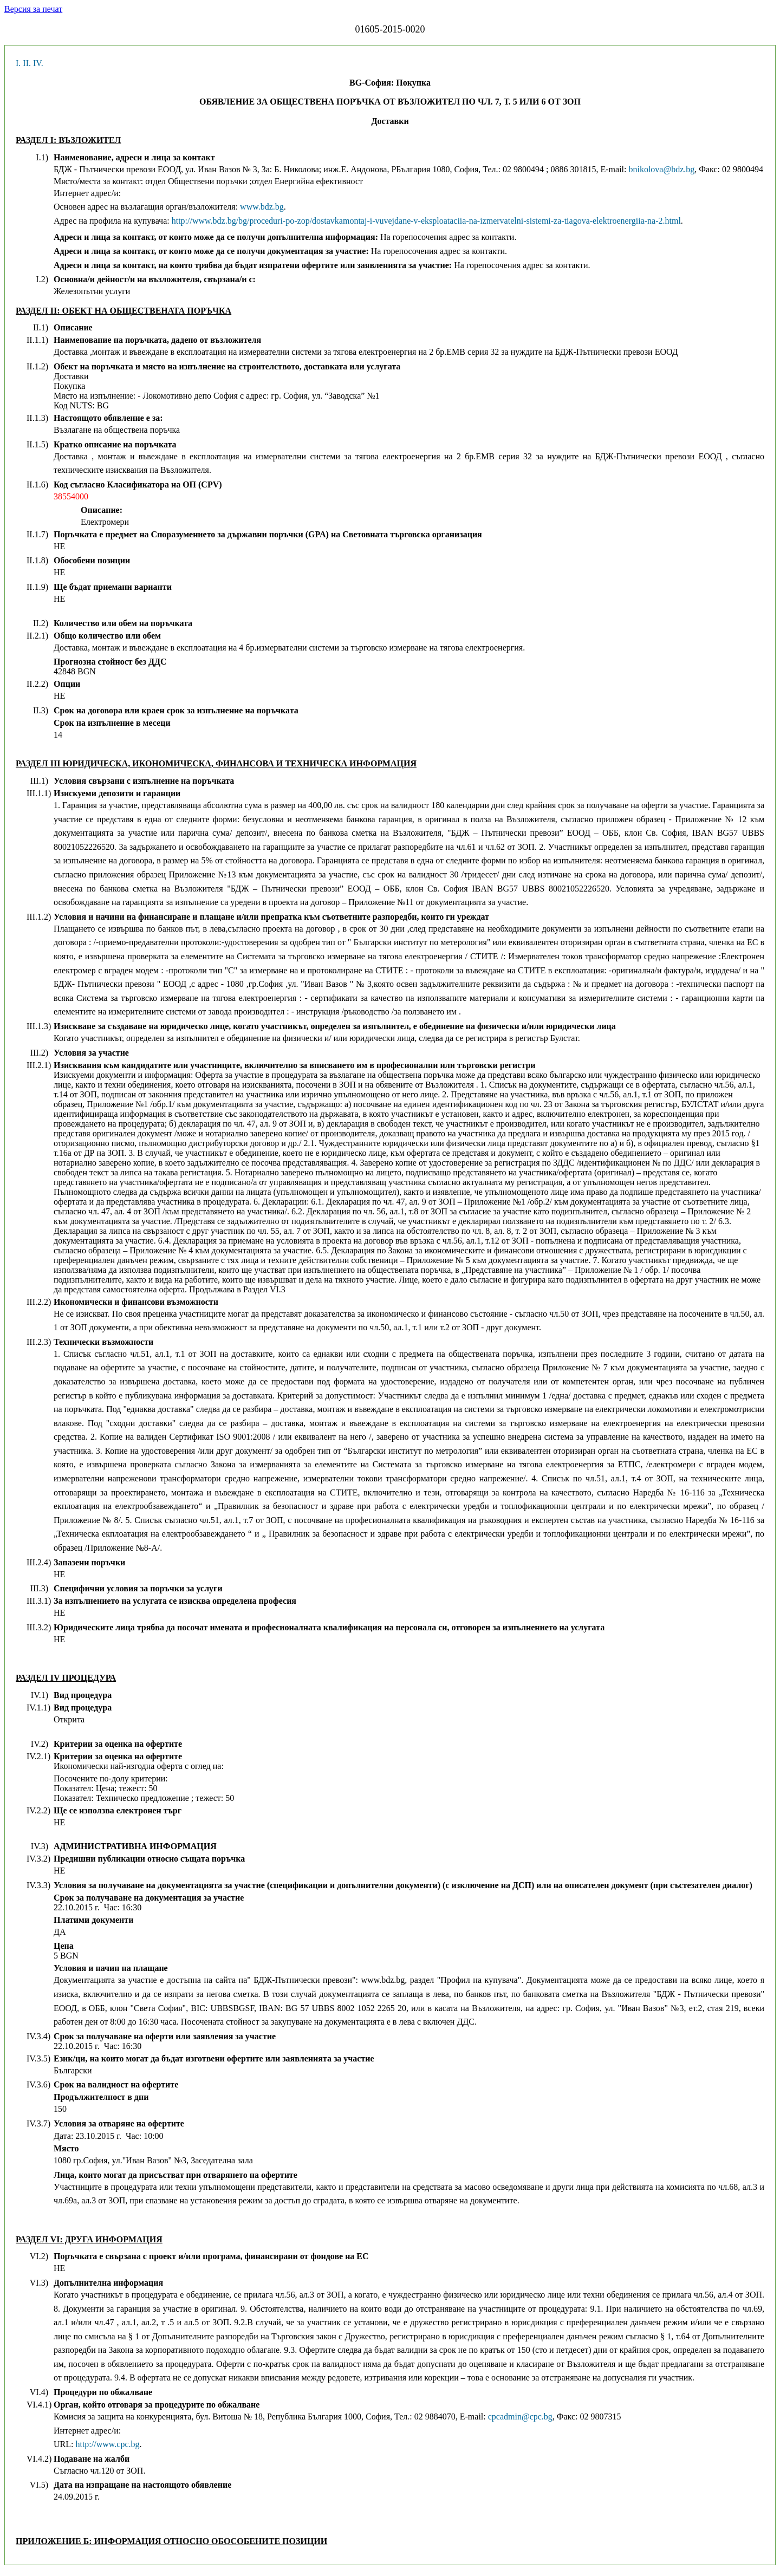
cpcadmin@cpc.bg (520, 2416)
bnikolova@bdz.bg (661, 169)
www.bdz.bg (262, 206)
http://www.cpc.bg (107, 2444)
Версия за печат (33, 9)
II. (27, 63)
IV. (38, 63)
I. (18, 63)
